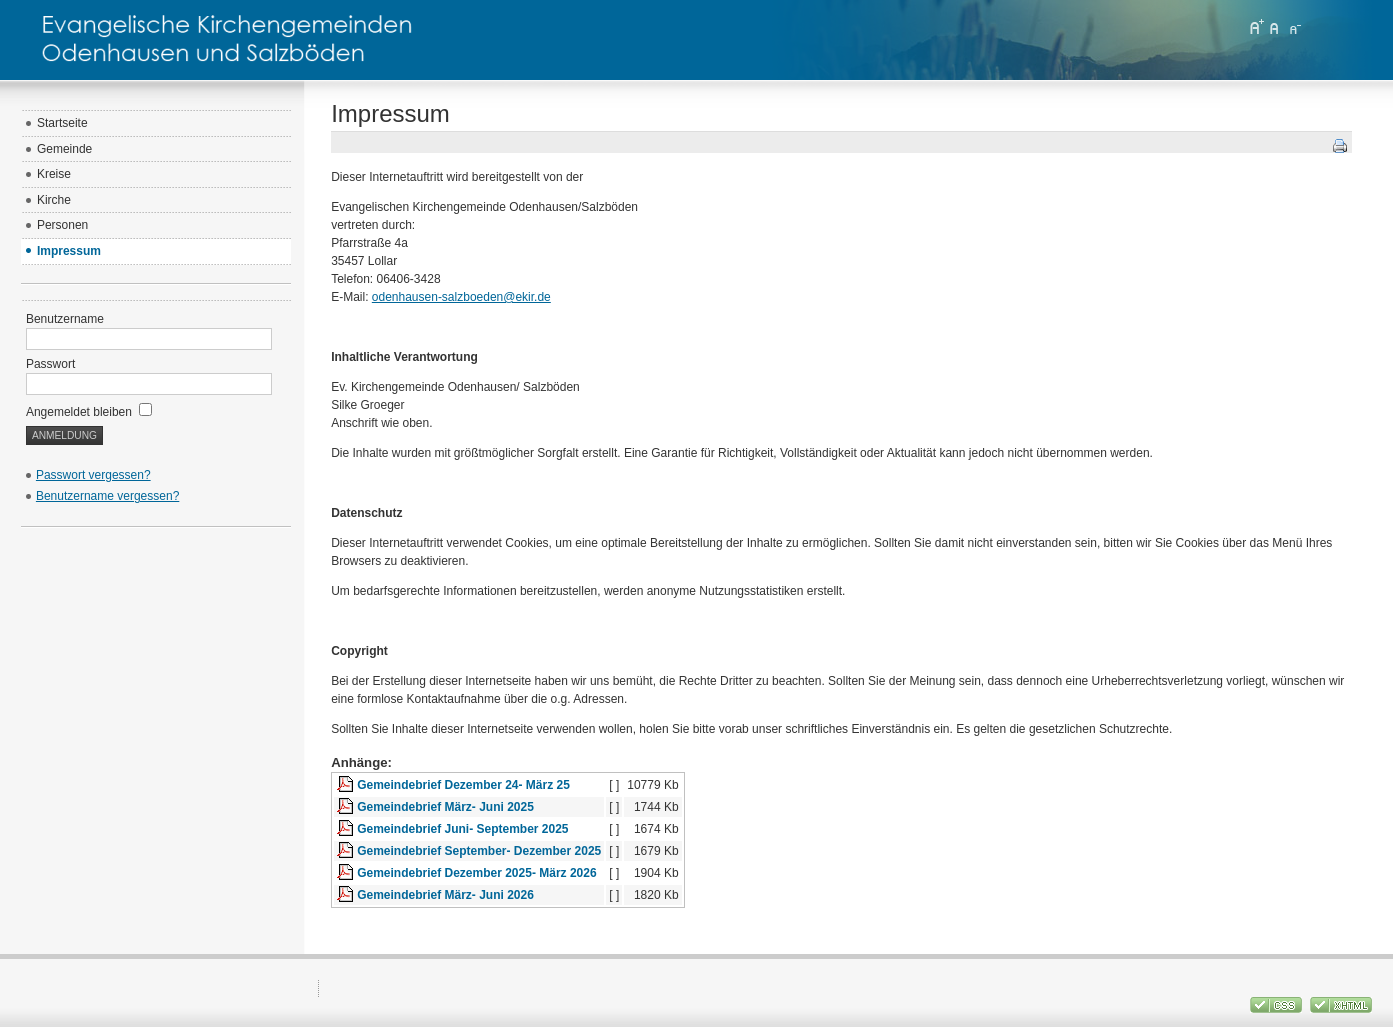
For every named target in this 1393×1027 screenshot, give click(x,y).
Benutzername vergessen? (107, 496)
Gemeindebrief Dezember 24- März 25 (463, 785)
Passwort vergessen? (93, 475)
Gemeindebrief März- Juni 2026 (445, 895)
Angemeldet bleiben (89, 412)
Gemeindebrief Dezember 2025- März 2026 (476, 873)
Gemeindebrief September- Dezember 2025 (479, 851)
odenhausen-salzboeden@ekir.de (461, 297)
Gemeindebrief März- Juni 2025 (445, 807)
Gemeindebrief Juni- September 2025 (462, 829)
